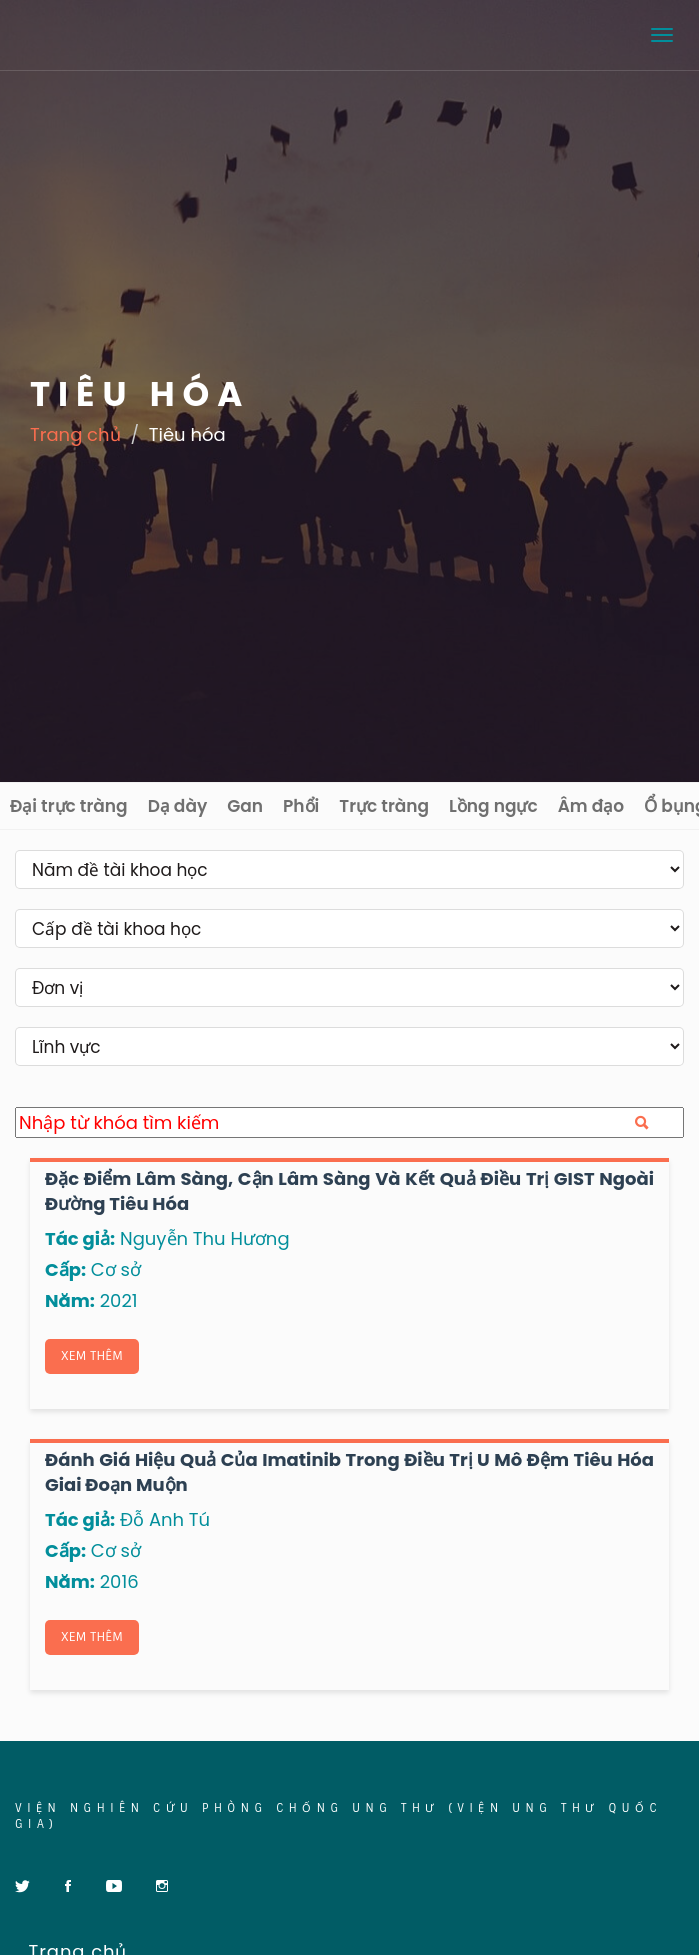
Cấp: (65, 1269)
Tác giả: (80, 1238)
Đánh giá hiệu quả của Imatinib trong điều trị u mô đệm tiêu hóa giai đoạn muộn (349, 1471)
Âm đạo (591, 806)
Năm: (70, 1300)
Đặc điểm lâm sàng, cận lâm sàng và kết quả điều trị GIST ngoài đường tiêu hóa (349, 1190)
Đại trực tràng (69, 806)
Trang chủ (75, 434)
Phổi (301, 806)
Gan (245, 806)
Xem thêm (92, 1356)
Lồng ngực (493, 806)
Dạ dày (178, 806)
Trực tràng (384, 806)
